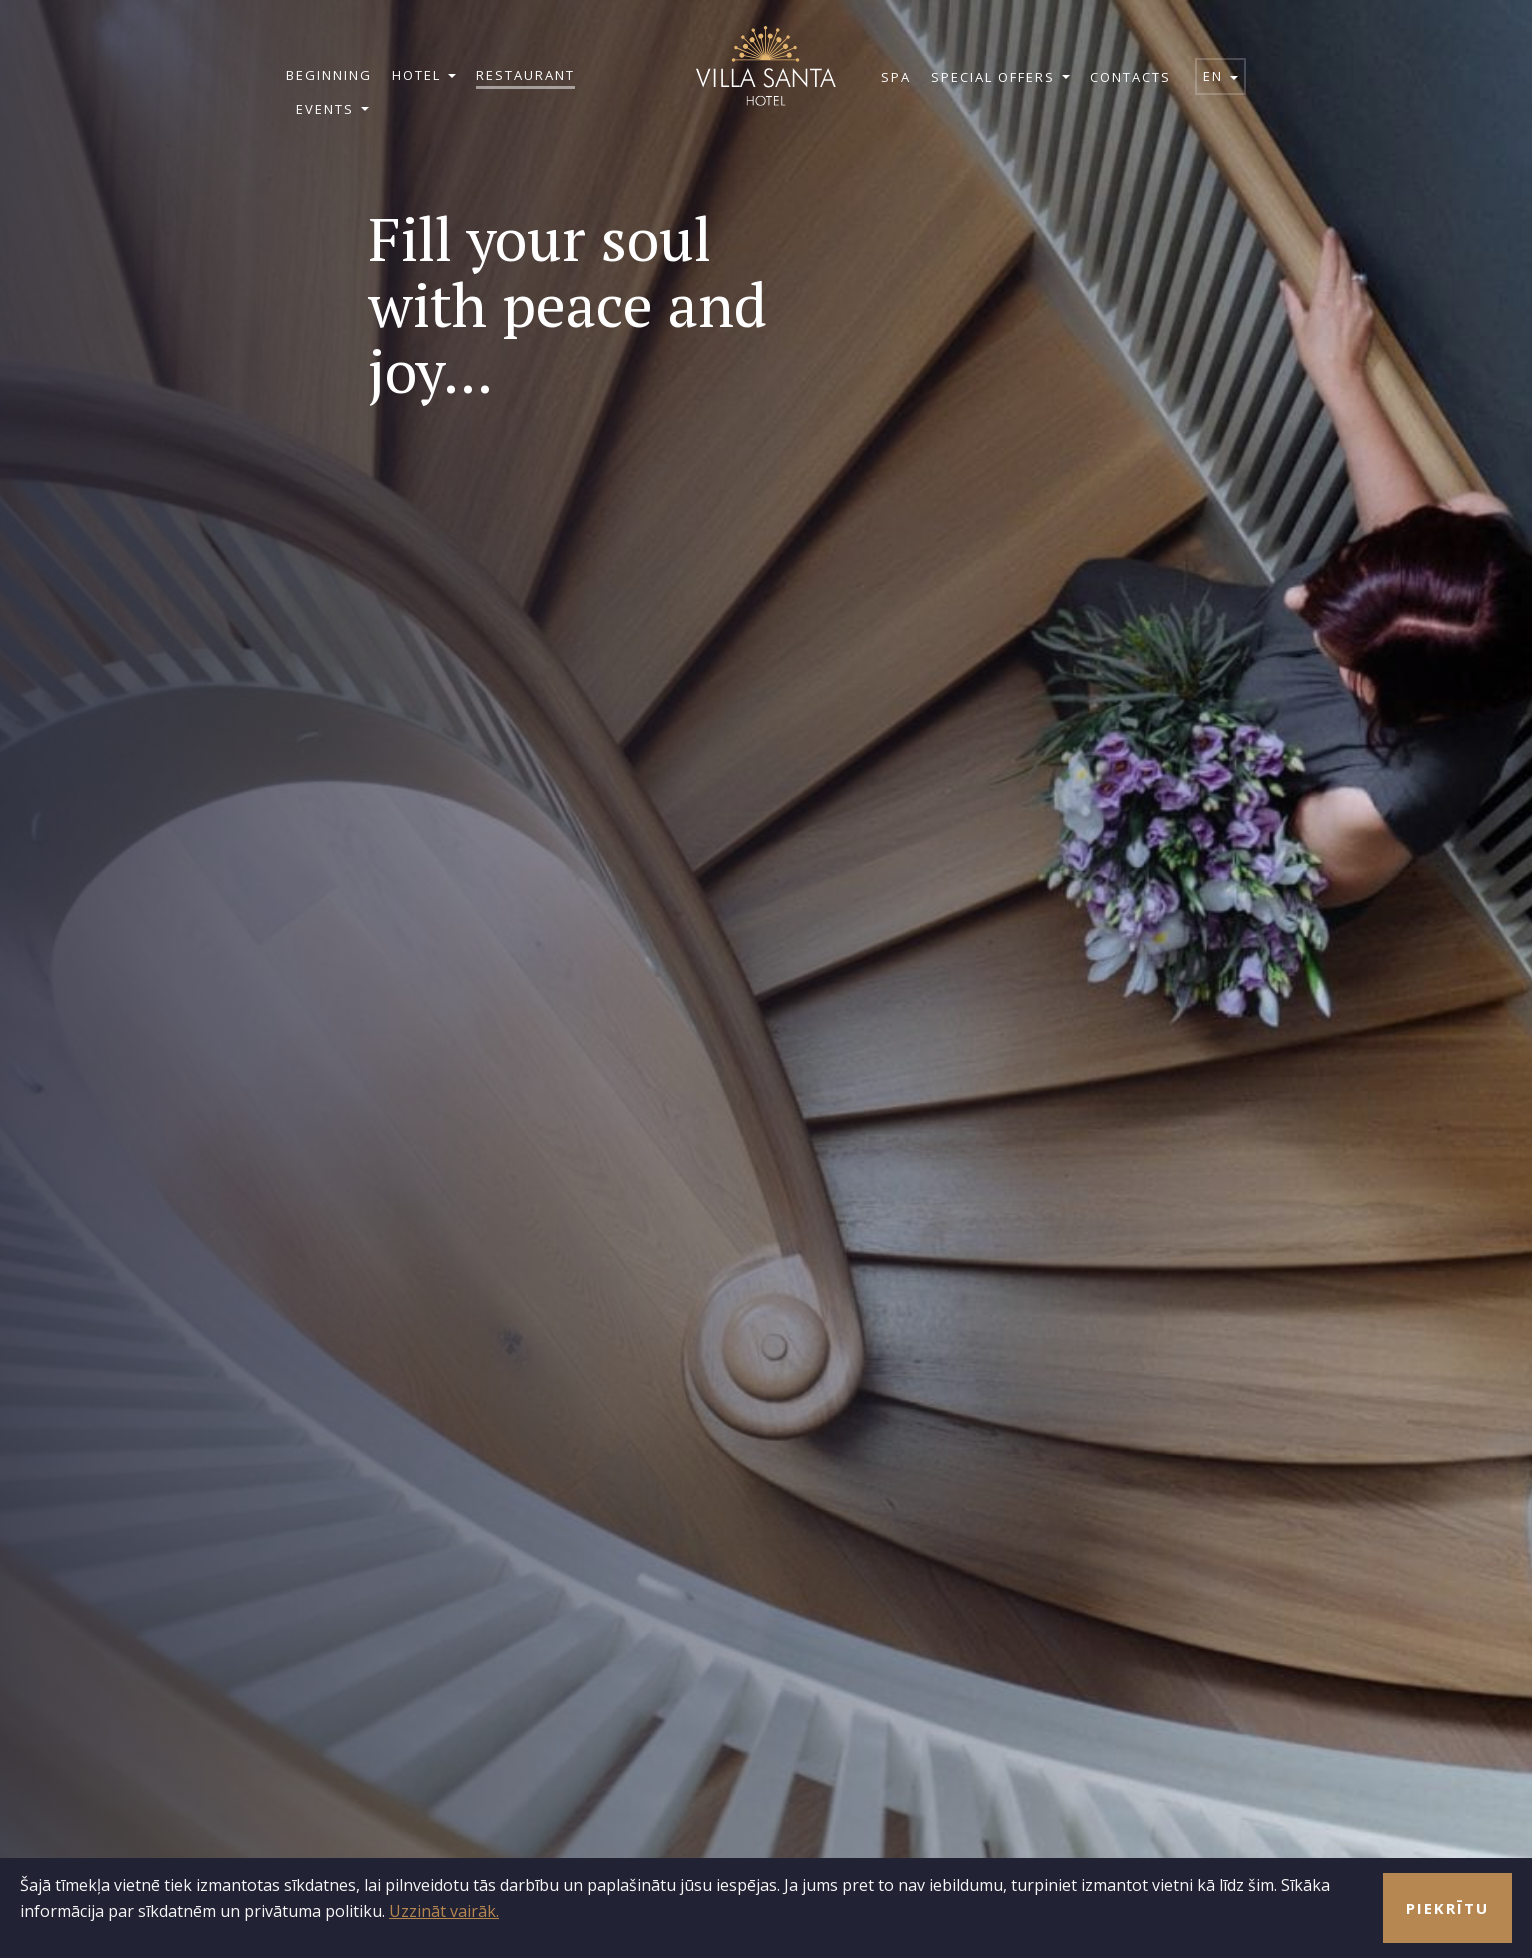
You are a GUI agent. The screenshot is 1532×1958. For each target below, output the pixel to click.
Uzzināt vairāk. (444, 1911)
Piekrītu (1447, 1908)
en (1220, 76)
